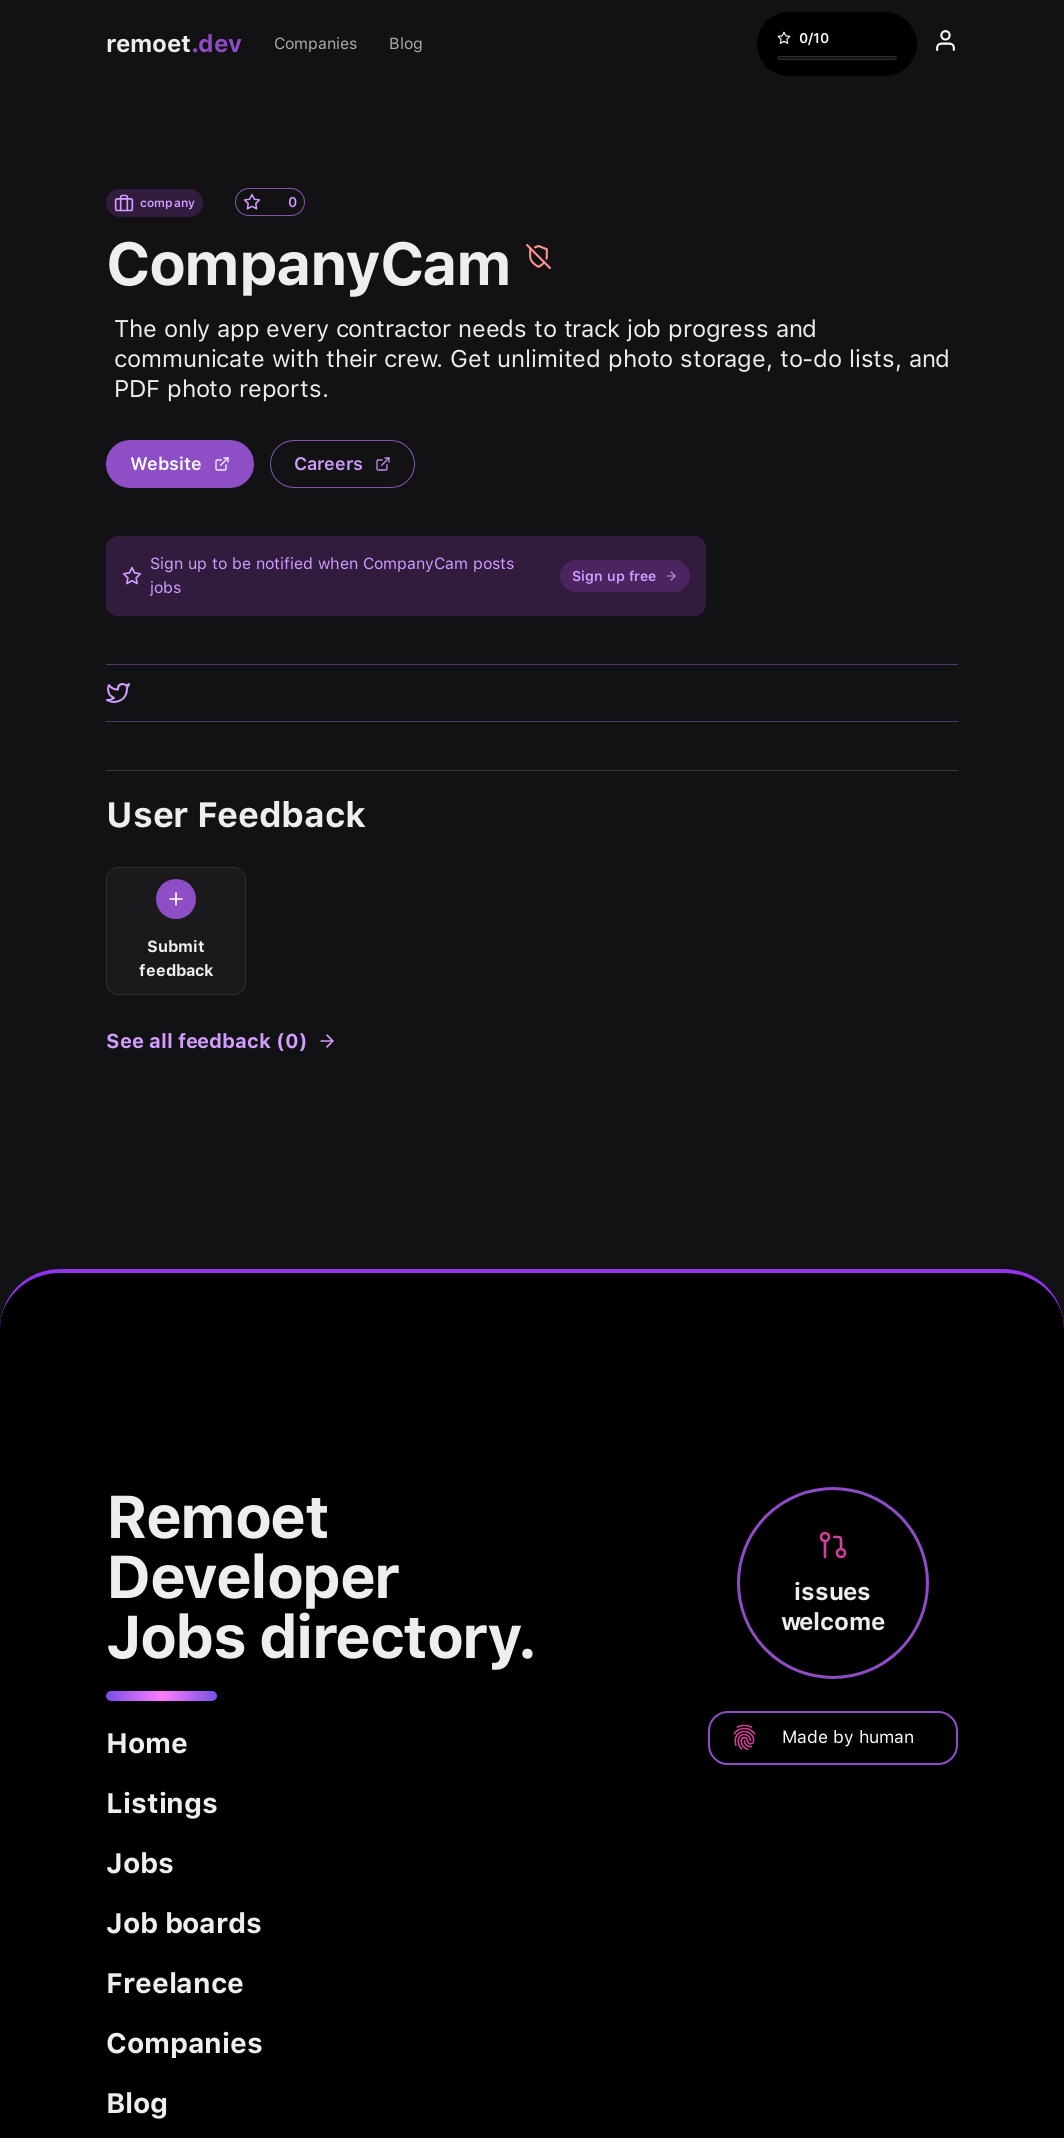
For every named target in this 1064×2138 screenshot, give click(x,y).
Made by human (822, 1737)
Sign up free (625, 576)
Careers (342, 463)
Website (180, 463)
